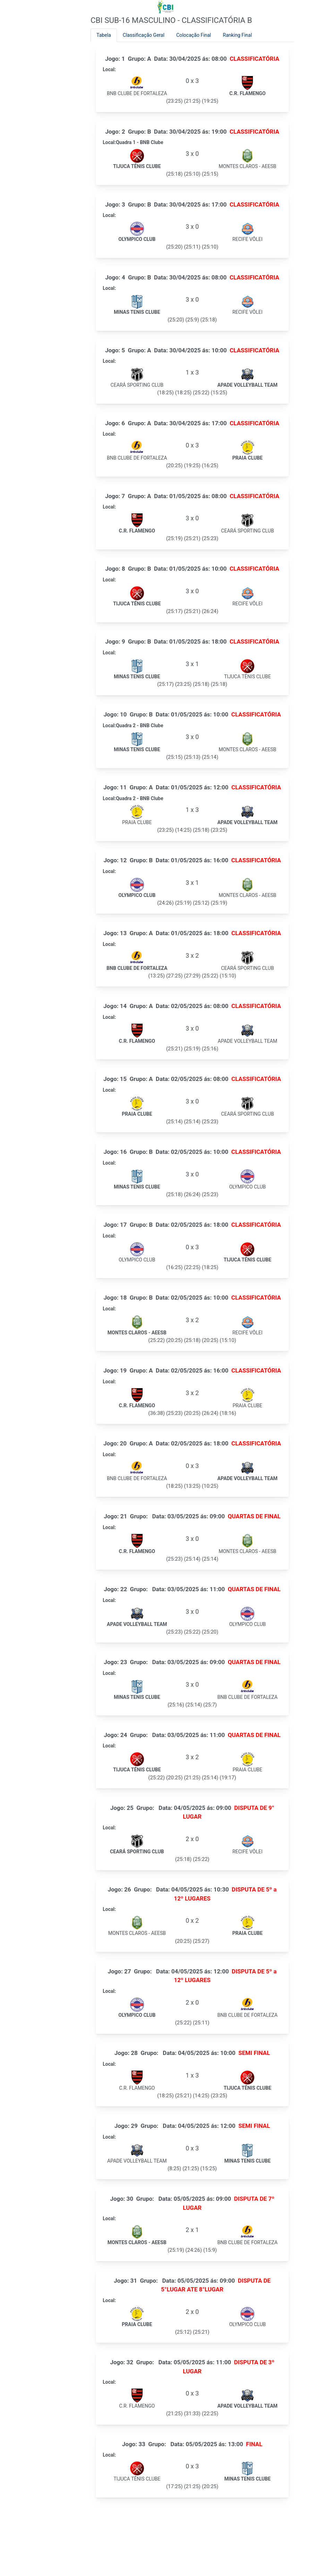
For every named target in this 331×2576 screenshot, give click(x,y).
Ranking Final (237, 35)
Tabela (103, 35)
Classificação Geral (143, 35)
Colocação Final (193, 35)
